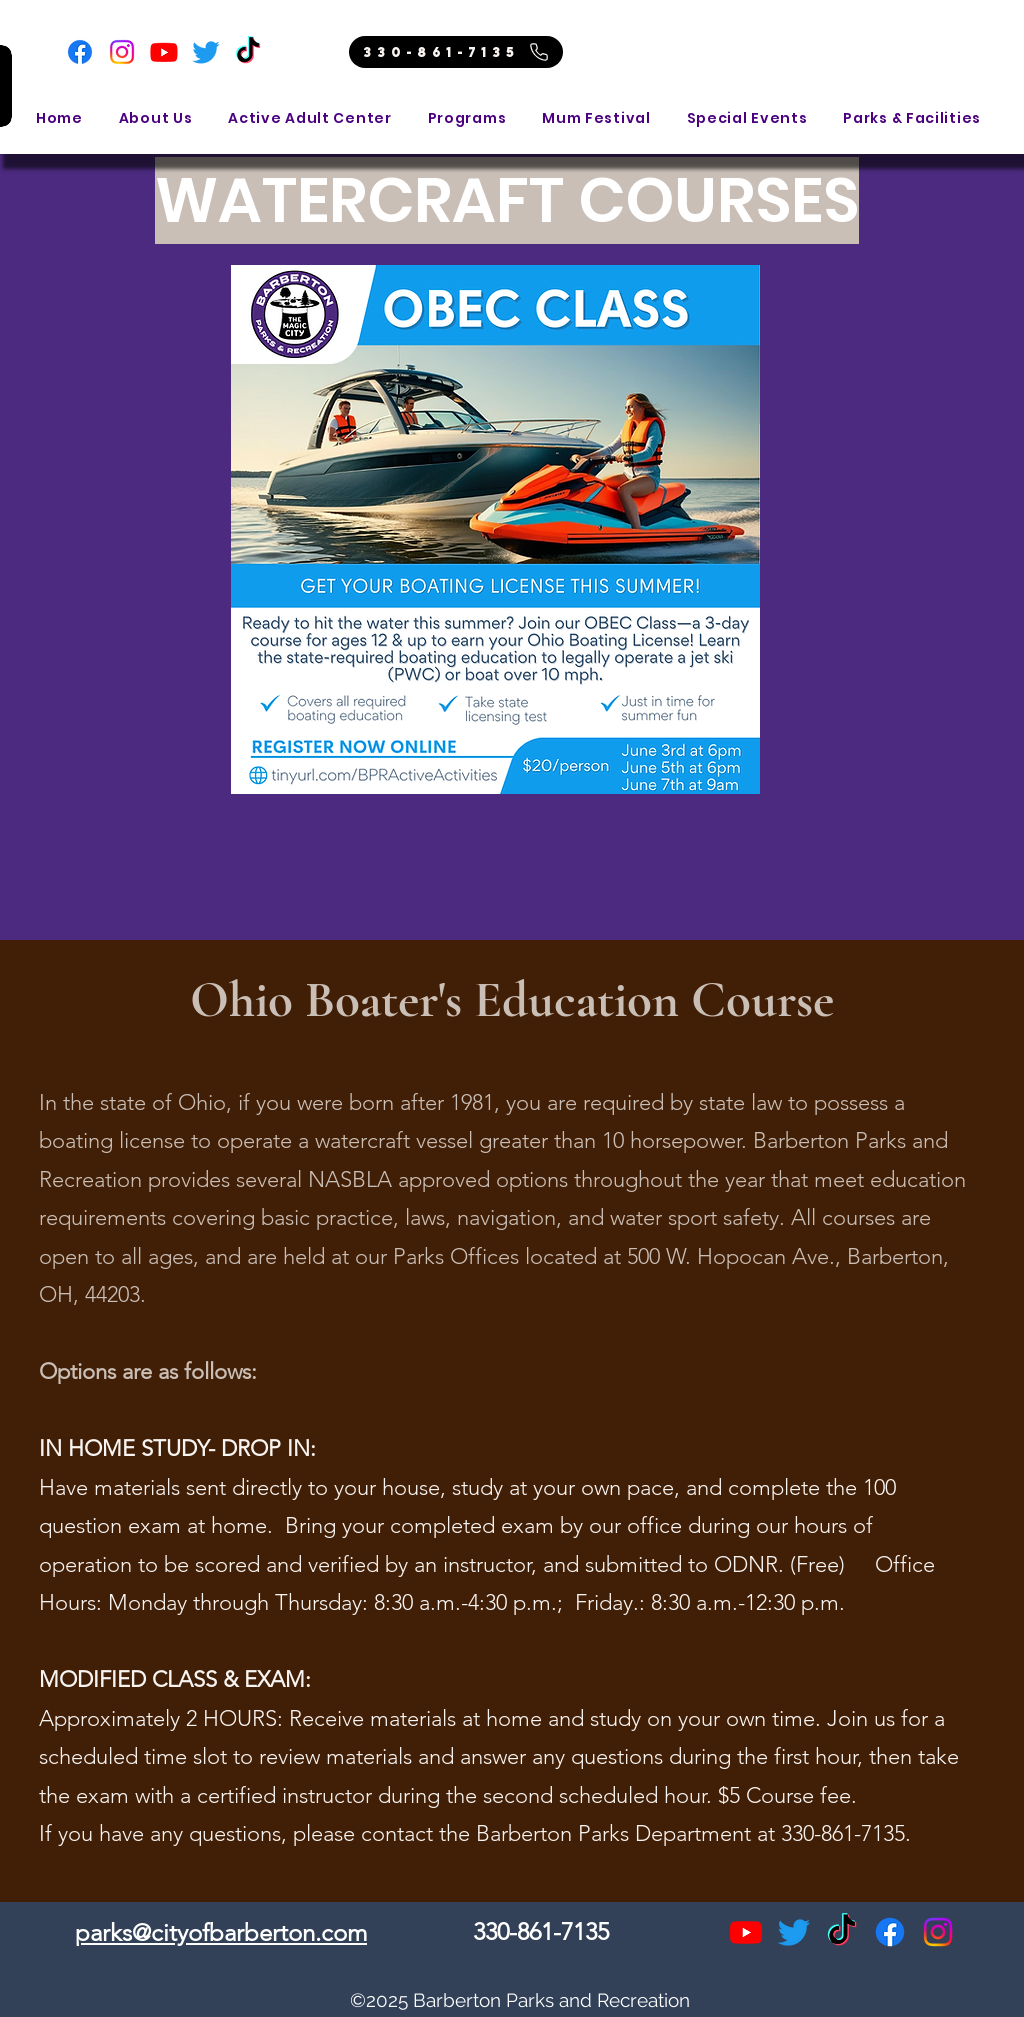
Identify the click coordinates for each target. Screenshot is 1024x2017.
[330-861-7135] (456, 52)
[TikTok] (248, 52)
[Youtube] (164, 52)
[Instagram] (122, 52)
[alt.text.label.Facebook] (890, 1932)
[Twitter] (206, 52)
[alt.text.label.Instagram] (938, 1932)
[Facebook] (80, 52)
